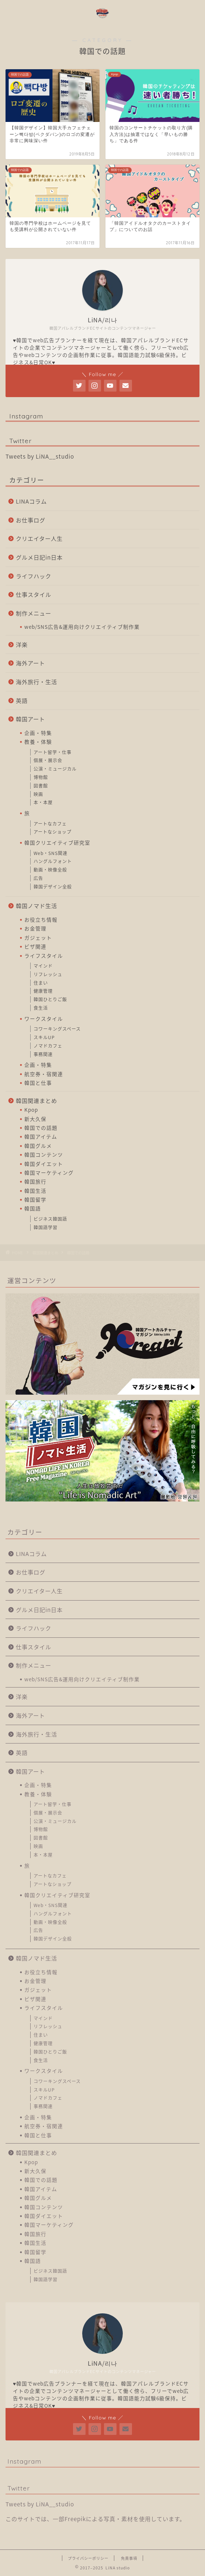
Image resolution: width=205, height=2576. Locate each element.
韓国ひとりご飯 (50, 999)
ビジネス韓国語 (50, 1219)
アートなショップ (53, 831)
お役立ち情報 (41, 919)
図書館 (41, 785)
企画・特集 (38, 732)
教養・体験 (38, 741)
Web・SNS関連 (50, 853)
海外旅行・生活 (36, 681)
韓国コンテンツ (43, 1154)
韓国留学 (35, 1199)
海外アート (30, 663)
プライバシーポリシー (88, 2558)
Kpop (31, 1109)
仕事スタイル (33, 594)
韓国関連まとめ (36, 1100)
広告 (38, 878)
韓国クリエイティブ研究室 (57, 842)
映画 (38, 794)
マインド (43, 966)
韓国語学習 (46, 1227)
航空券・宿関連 (43, 1073)
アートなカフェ (50, 823)
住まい (41, 982)
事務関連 (43, 1054)
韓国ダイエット (43, 1163)
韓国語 (32, 1208)
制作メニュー (33, 613)
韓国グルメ (38, 1145)
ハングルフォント (53, 861)
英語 (22, 700)
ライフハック (33, 576)
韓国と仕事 (38, 1082)
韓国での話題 (41, 1127)
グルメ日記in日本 (39, 557)
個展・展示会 (48, 760)
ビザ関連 (35, 946)
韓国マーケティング (49, 1172)
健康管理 (43, 991)
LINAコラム (31, 501)
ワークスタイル (43, 1018)
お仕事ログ (30, 520)
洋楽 (22, 644)
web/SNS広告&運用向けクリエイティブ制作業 (82, 626)
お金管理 (35, 928)
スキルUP (44, 1037)
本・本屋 (43, 802)
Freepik (75, 2518)
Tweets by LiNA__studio (40, 456)
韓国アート (30, 719)
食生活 (41, 1008)
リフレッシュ (48, 974)
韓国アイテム (40, 1136)
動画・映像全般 (50, 869)
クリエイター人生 (39, 538)
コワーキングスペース (57, 1029)
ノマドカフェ (48, 1045)
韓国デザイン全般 (53, 886)
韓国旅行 (35, 1181)
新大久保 (35, 1118)
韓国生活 (35, 1190)
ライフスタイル (43, 955)
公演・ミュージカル (55, 768)
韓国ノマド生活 (36, 905)
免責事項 (129, 2558)
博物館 (41, 777)
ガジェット (38, 937)
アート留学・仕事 (53, 752)
